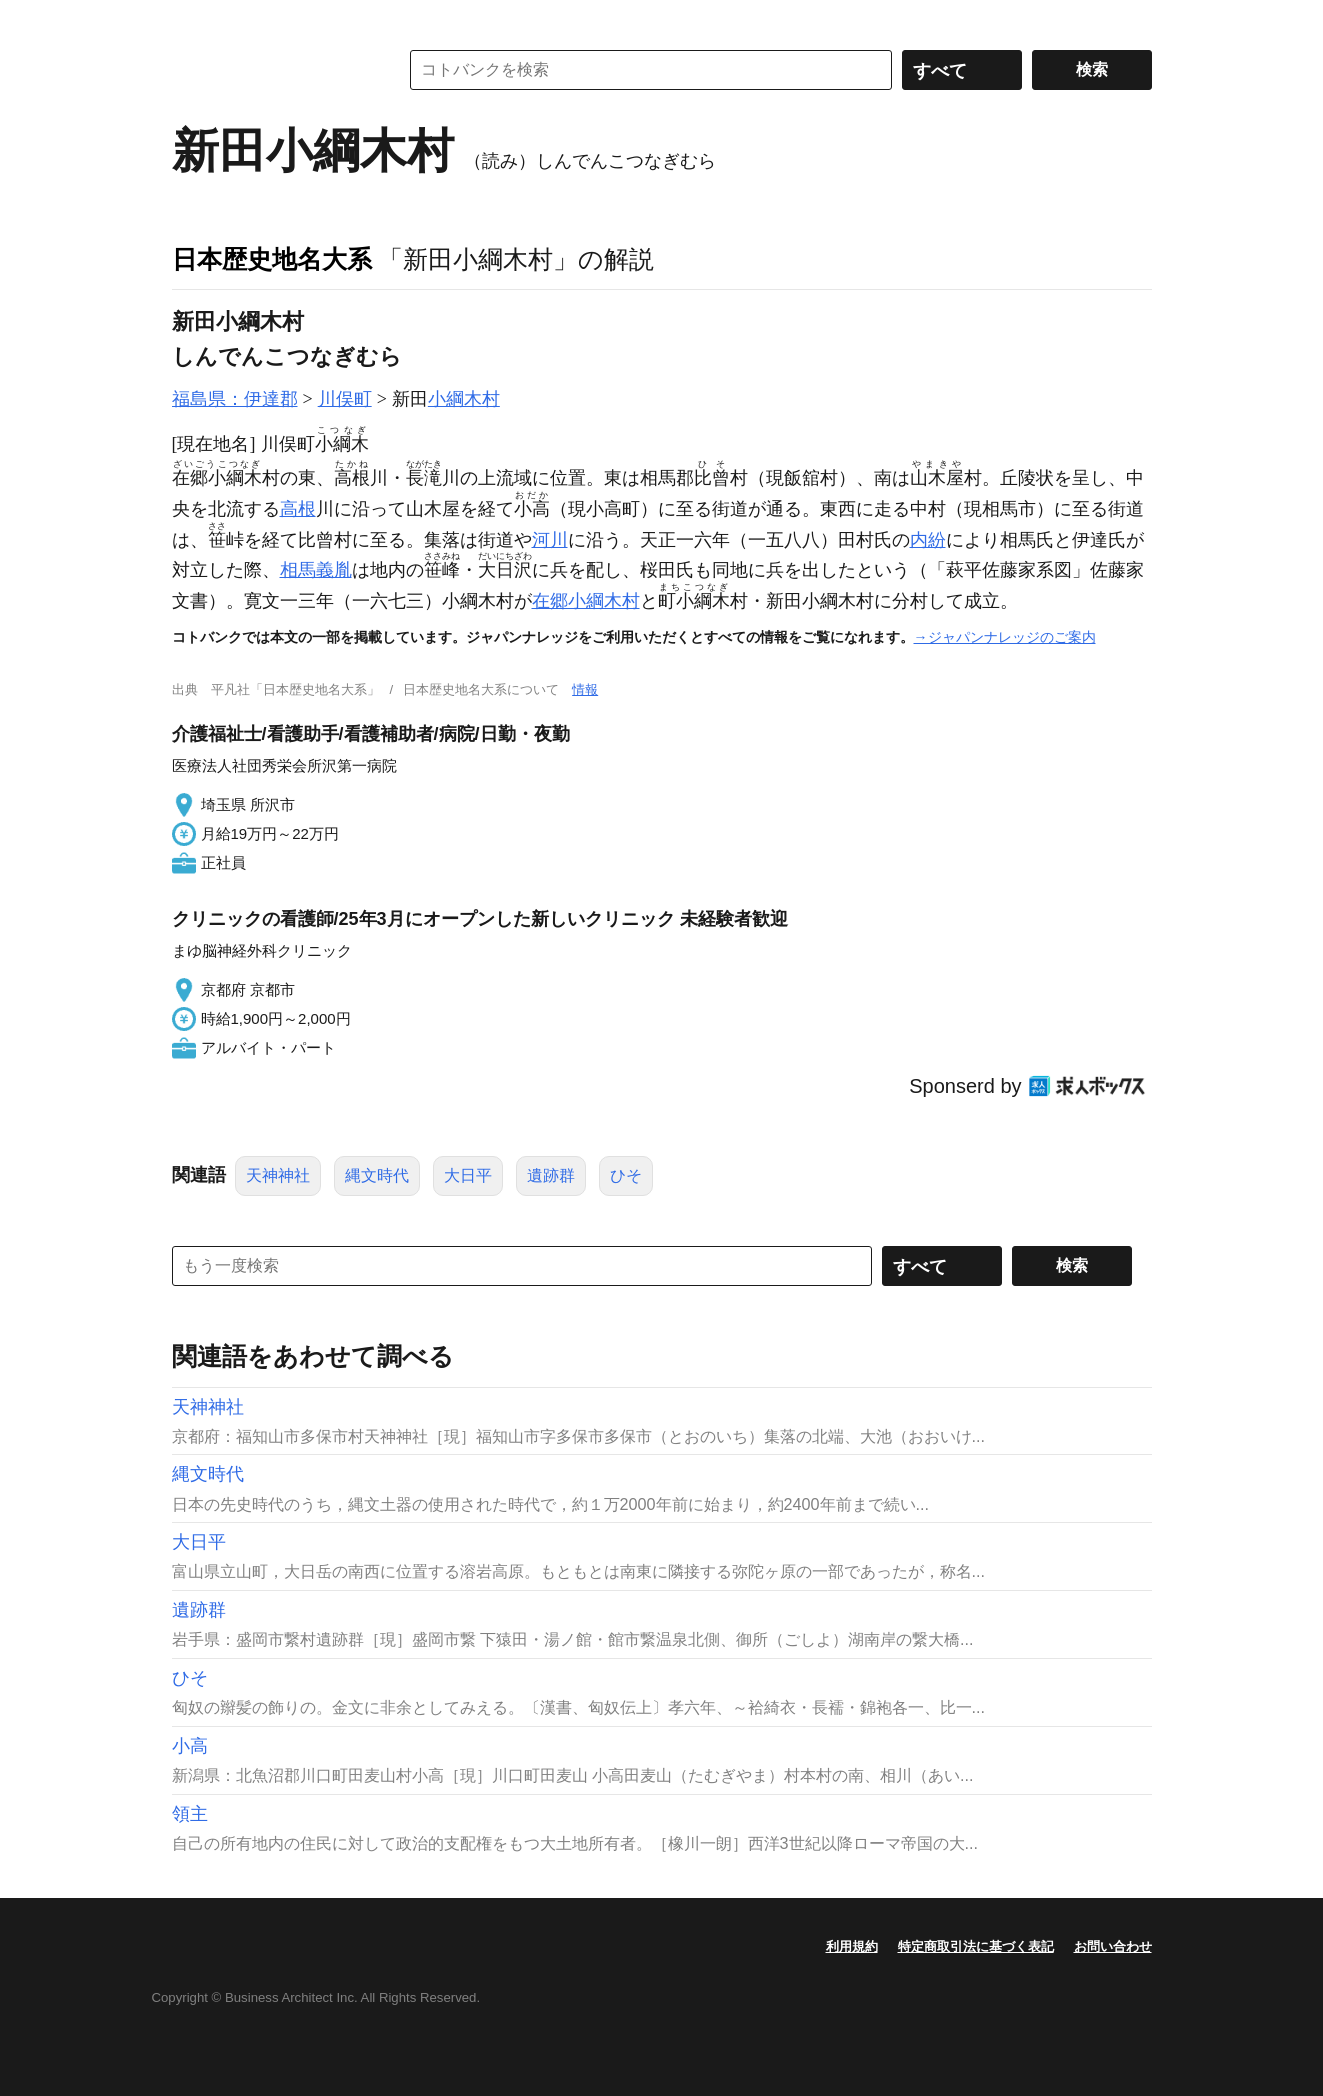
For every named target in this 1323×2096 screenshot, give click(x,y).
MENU (192, 20)
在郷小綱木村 (586, 601)
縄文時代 (377, 1175)
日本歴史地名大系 (272, 259)
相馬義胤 (316, 570)
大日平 (468, 1175)
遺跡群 (551, 1175)
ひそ (626, 1175)
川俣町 (345, 399)
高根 (298, 509)
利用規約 (852, 1946)
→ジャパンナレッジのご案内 (1005, 637)
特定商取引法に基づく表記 (976, 1946)
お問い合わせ (1113, 1946)
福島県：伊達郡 (235, 399)
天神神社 (278, 1175)
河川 (550, 540)
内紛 (928, 540)
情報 (585, 689)
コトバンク (271, 70)
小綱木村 (464, 399)
